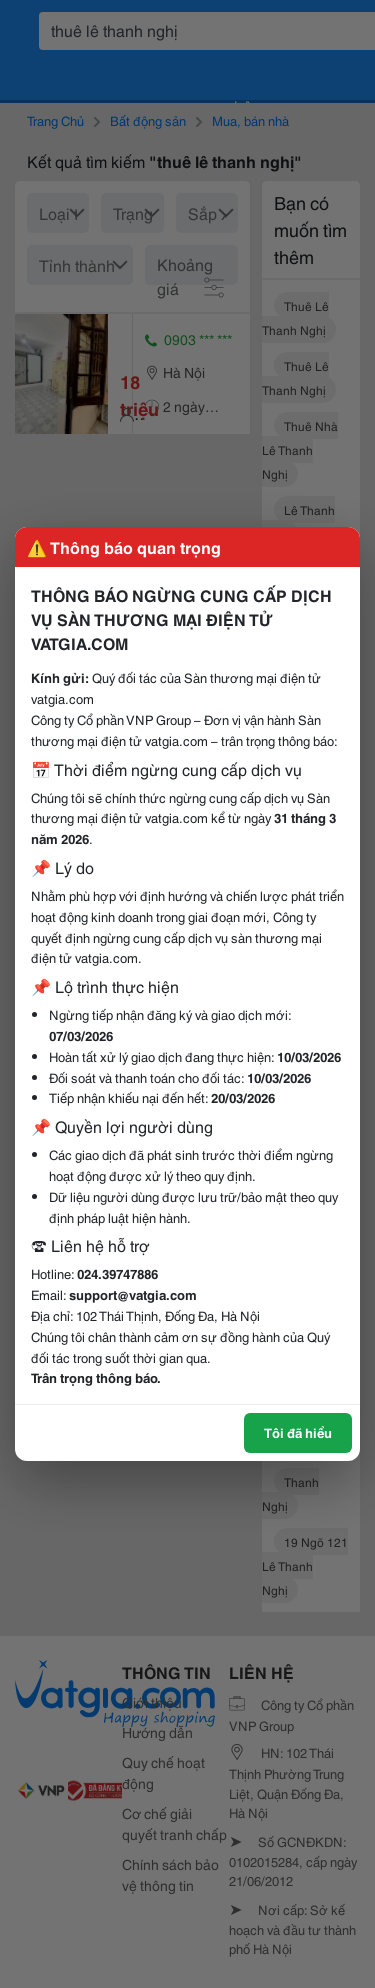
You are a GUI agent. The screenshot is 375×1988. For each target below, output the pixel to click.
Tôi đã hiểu (298, 1432)
